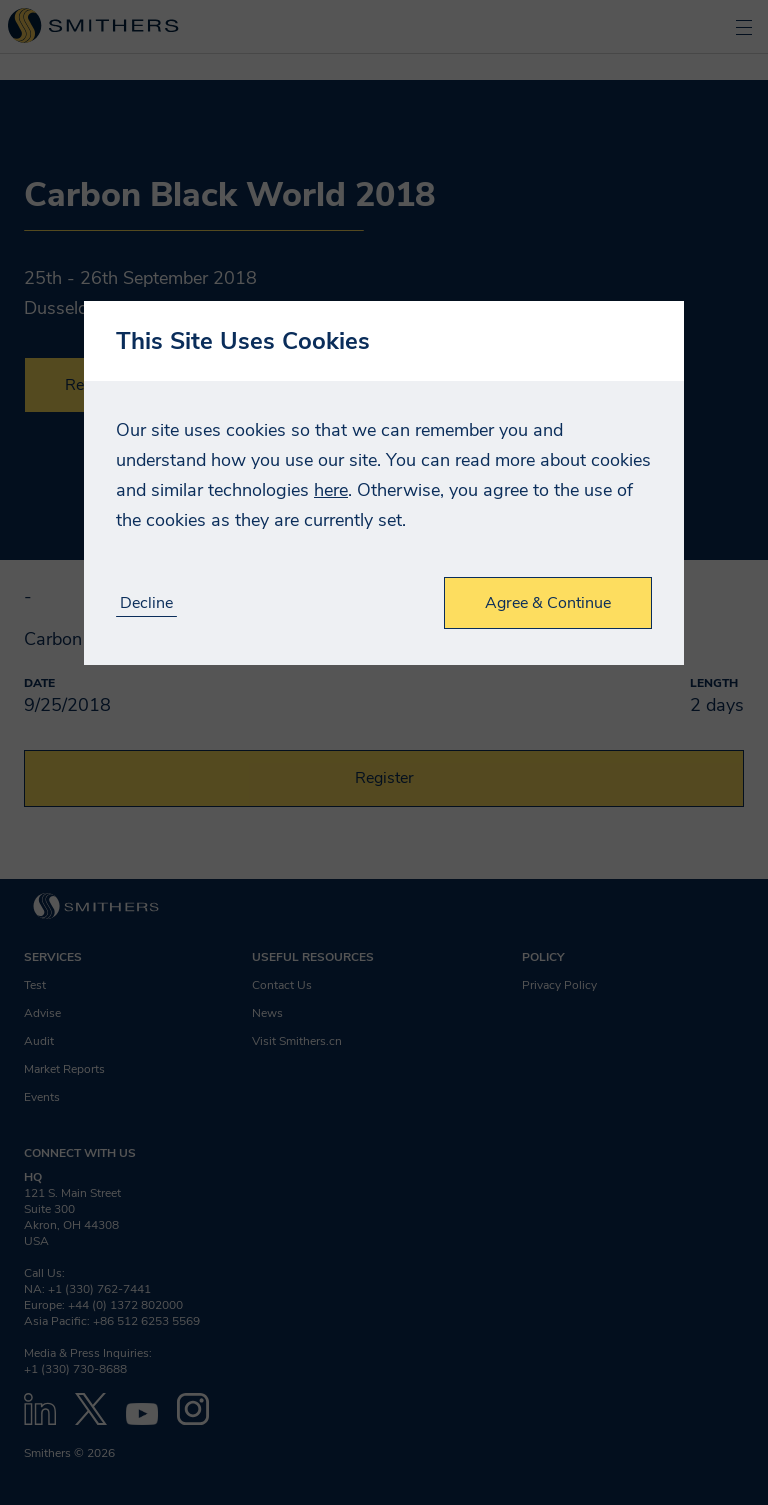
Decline (146, 603)
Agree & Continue (548, 603)
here (331, 490)
